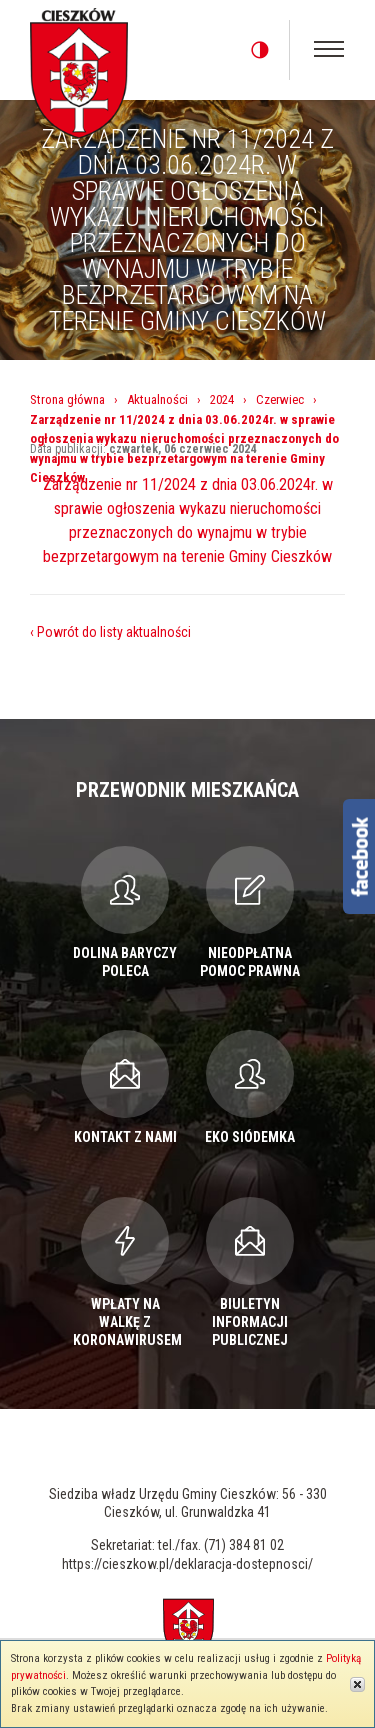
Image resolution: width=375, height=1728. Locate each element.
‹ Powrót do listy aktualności (110, 632)
